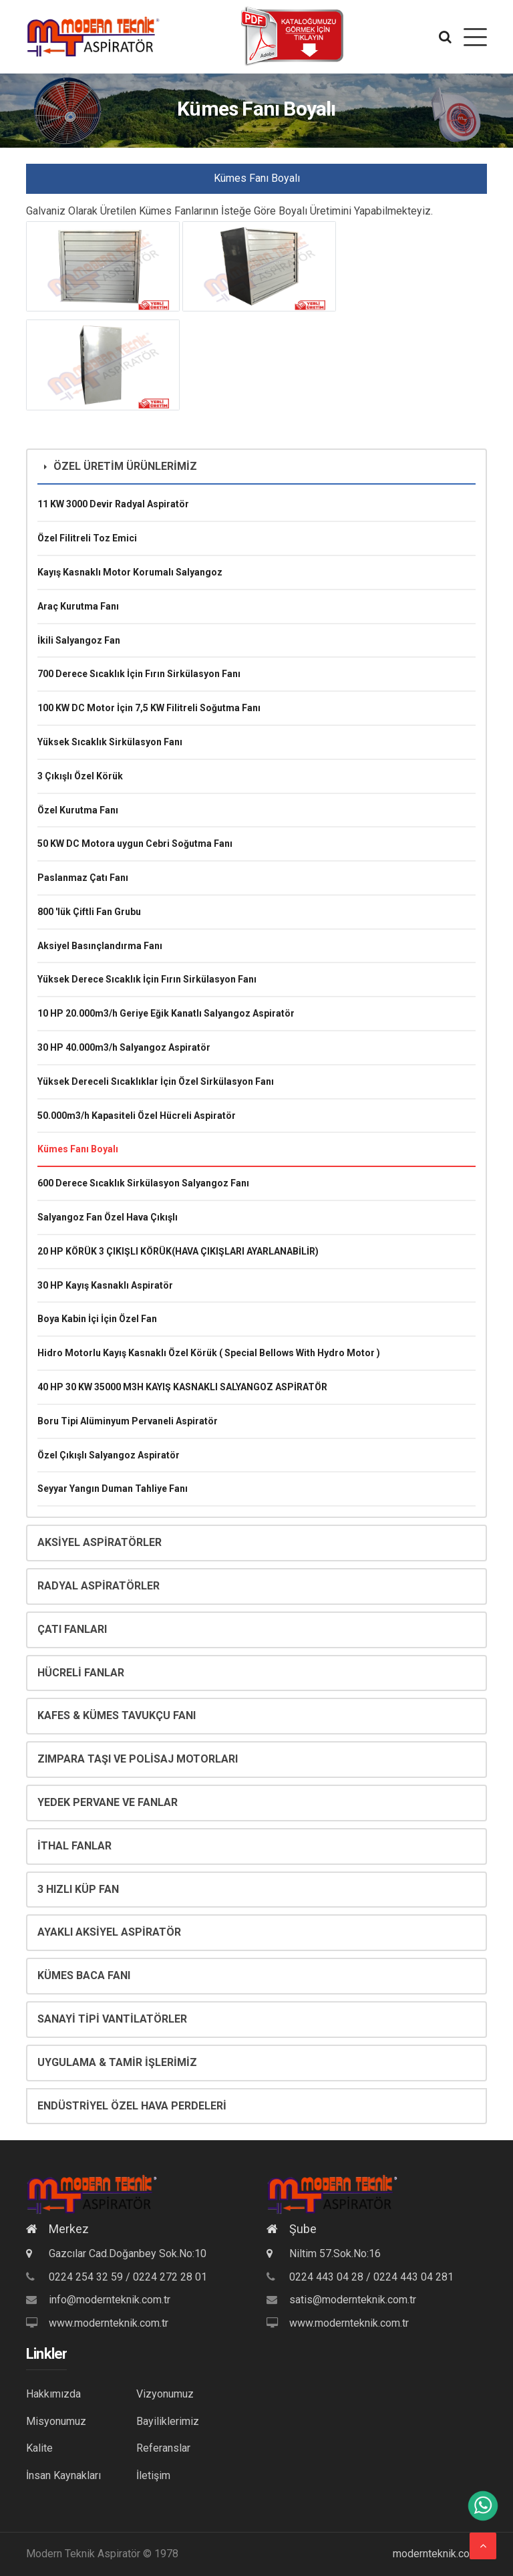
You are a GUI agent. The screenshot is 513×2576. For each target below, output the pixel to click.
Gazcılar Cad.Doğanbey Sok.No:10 (116, 2253)
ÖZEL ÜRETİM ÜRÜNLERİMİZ (120, 466)
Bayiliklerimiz (167, 2421)
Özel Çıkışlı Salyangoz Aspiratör (108, 1455)
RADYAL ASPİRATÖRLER (98, 1585)
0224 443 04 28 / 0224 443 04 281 (371, 2277)
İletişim (153, 2475)
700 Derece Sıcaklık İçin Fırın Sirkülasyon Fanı (138, 673)
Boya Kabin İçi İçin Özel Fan (97, 1318)
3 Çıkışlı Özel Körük (80, 776)
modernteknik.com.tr (440, 2553)
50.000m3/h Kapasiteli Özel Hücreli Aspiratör (136, 1115)
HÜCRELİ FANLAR (80, 1672)
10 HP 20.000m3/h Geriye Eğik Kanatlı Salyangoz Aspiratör (166, 1013)
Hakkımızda (53, 2394)
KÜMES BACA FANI (83, 1975)
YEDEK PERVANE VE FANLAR (107, 1802)
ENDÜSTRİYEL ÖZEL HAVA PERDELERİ (131, 2105)
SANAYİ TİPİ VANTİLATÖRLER (112, 2019)
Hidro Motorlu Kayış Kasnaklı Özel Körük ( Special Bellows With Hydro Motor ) (208, 1352)
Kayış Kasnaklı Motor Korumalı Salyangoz (129, 572)
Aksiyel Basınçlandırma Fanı (99, 945)
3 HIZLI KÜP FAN (78, 1889)
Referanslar (163, 2448)
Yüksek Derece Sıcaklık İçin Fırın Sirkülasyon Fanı (146, 979)
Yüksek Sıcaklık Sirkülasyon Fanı (109, 742)
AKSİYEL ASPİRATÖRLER (99, 1542)
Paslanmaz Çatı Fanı (82, 877)
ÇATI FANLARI (72, 1629)
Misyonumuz (56, 2421)
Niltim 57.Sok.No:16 (324, 2253)
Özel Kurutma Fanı (77, 810)
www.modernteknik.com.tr (108, 2323)
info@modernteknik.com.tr (109, 2299)
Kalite (39, 2448)
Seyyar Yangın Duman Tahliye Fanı (112, 1488)
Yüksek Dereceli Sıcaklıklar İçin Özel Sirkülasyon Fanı (155, 1081)
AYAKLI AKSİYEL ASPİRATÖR (109, 1932)
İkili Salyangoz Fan (78, 640)
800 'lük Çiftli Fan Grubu (89, 911)
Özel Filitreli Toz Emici (87, 538)
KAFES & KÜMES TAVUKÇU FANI (116, 1715)
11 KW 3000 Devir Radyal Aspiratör (113, 504)
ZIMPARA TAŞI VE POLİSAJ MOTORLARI (137, 1759)
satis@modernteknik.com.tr (352, 2299)
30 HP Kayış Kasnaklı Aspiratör (105, 1285)
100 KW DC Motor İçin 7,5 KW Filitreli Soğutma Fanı (149, 707)
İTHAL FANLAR (74, 1845)
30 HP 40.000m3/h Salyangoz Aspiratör (123, 1047)
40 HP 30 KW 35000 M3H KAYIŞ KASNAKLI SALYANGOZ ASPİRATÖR (182, 1387)
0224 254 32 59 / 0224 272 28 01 (128, 2277)
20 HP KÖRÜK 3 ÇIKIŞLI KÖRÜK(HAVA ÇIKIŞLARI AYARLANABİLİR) (178, 1251)
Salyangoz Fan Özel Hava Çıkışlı (107, 1217)
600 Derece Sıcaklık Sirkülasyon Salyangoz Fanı (143, 1183)
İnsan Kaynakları (63, 2475)
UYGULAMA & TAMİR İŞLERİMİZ (117, 2062)
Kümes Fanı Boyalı (77, 1149)
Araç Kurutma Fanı (78, 606)
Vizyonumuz (165, 2394)
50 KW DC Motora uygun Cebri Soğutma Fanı (134, 843)
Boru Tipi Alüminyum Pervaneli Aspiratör (127, 1421)
